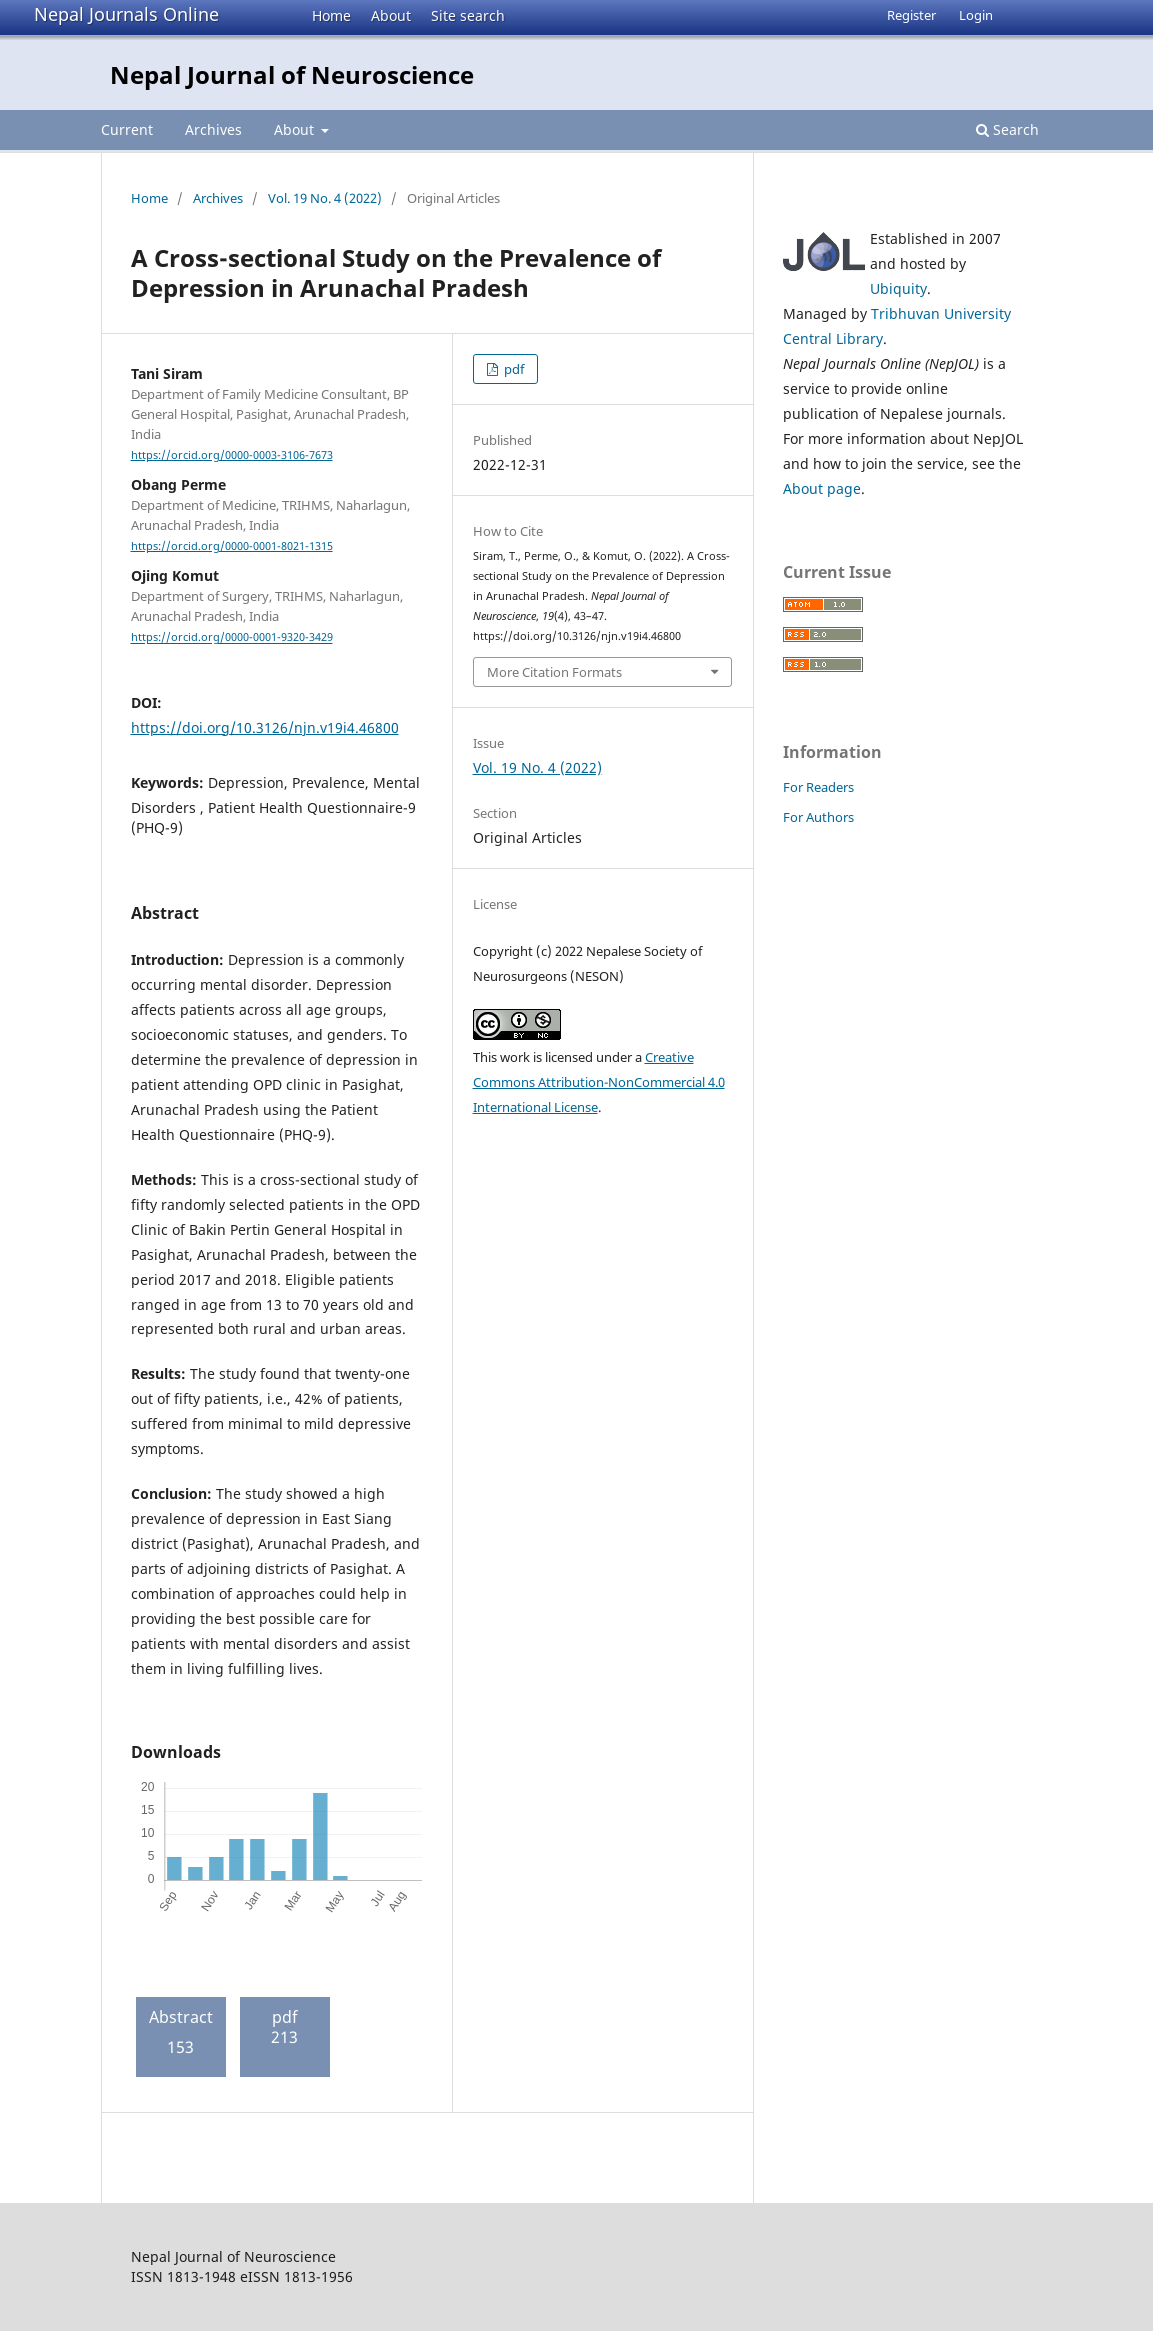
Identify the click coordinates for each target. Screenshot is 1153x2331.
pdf (512, 369)
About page (822, 488)
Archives (213, 129)
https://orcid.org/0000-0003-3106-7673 (232, 455)
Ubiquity (898, 288)
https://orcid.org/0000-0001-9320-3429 (232, 638)
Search (1007, 129)
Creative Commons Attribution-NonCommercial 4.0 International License (599, 1082)
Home (331, 15)
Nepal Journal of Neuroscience (292, 74)
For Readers (818, 787)
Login (976, 15)
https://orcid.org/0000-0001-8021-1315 (232, 546)
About (391, 15)
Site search (468, 15)
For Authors (818, 817)
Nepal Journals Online (126, 14)
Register (911, 15)
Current (127, 129)
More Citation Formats (554, 672)
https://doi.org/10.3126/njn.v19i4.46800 (265, 727)
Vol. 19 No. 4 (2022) (325, 198)
